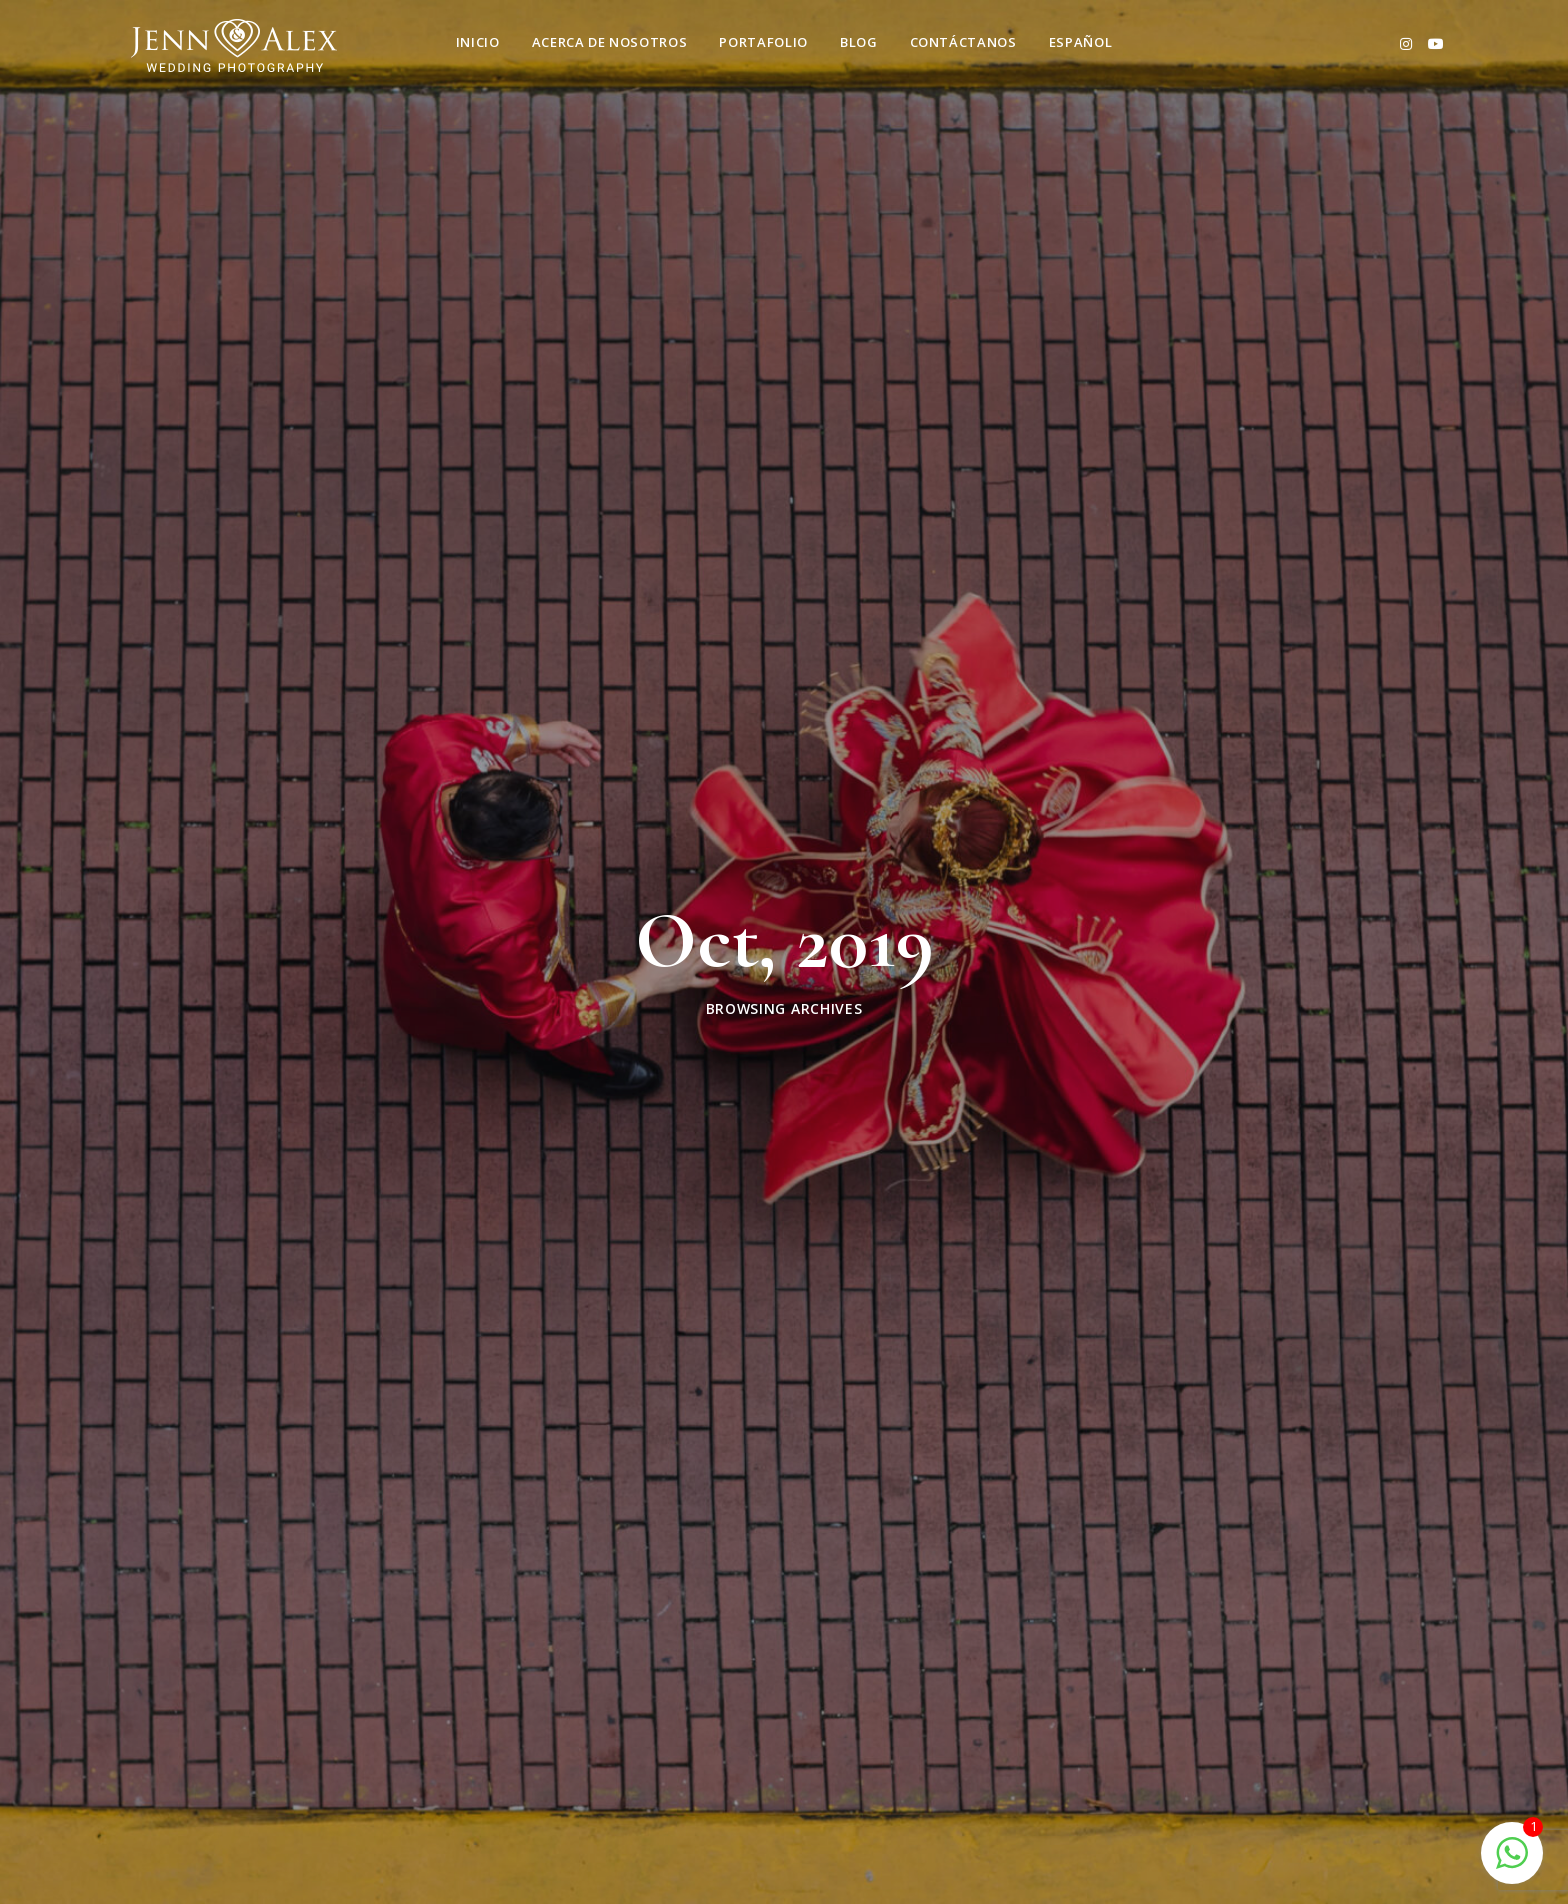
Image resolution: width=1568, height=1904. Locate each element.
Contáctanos (963, 42)
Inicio (478, 42)
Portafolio (763, 42)
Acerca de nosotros (610, 42)
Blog (859, 42)
